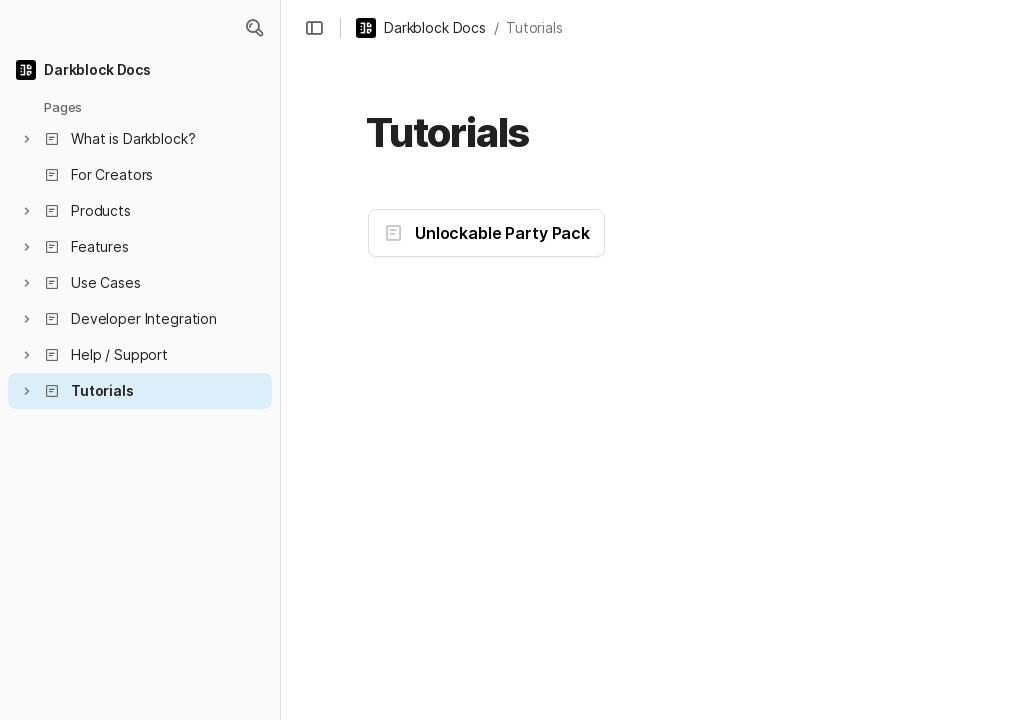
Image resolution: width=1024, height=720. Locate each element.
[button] (254, 28)
